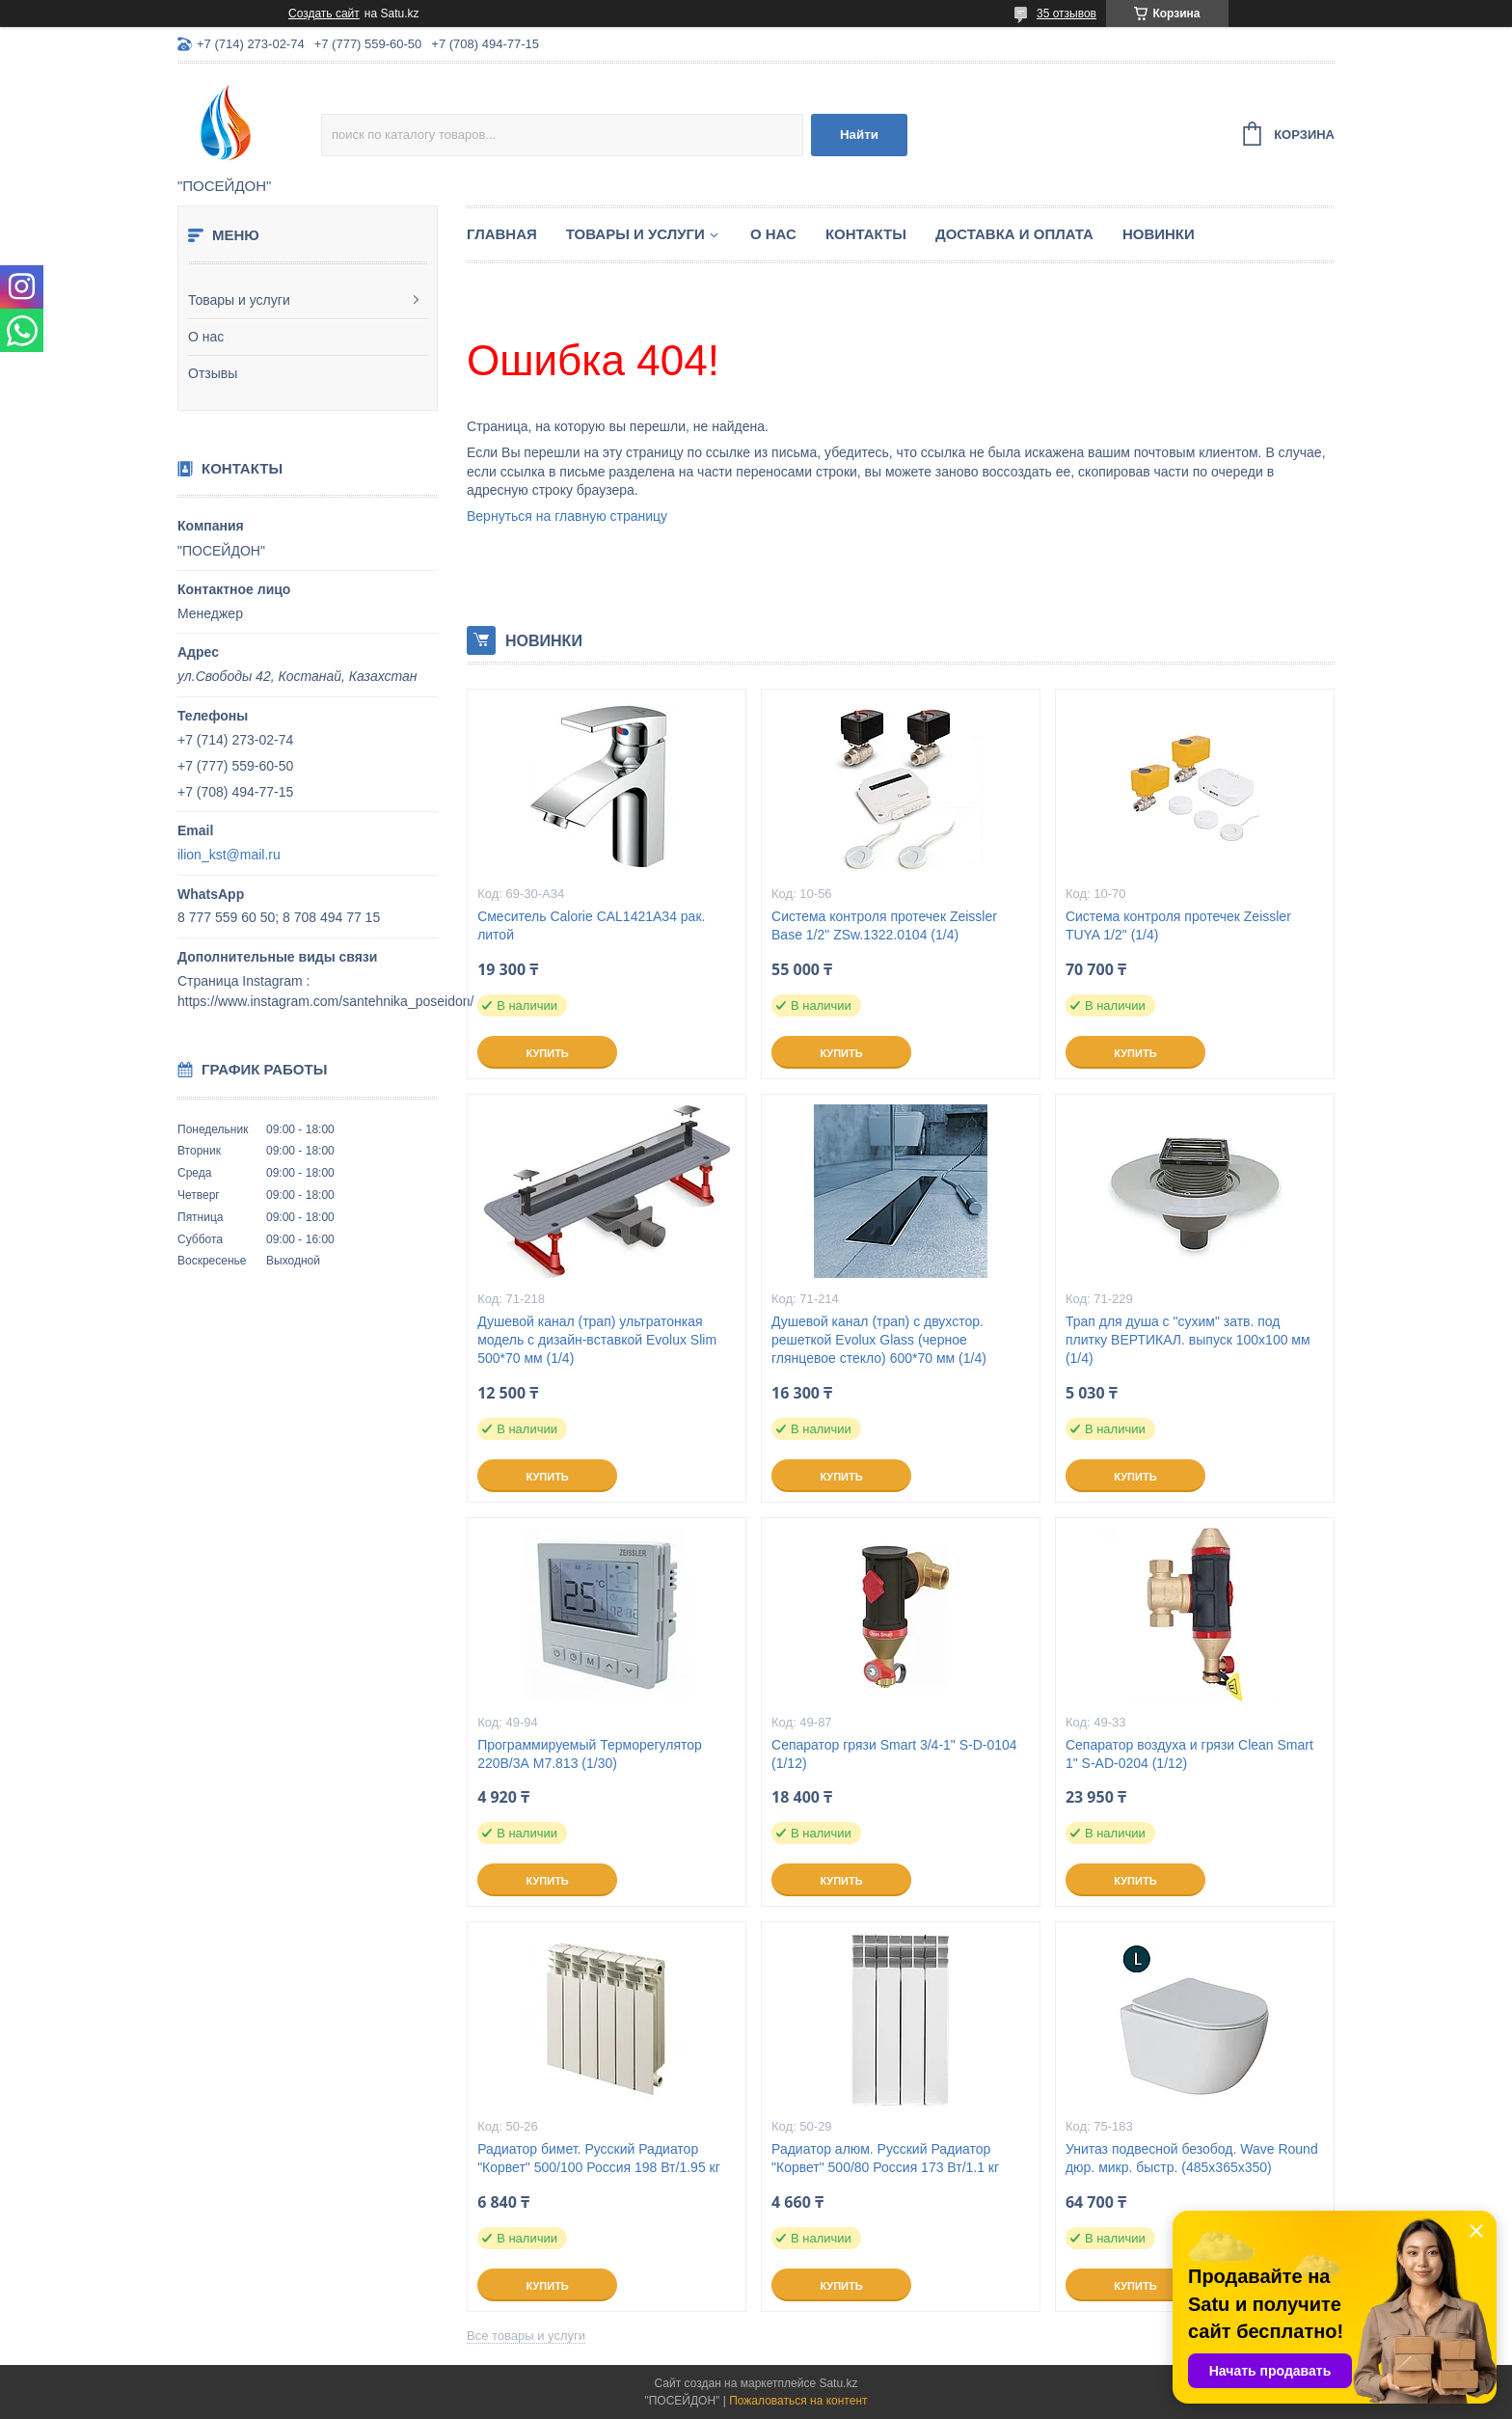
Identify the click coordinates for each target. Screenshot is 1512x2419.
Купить (547, 1053)
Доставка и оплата (1014, 234)
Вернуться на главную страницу (567, 516)
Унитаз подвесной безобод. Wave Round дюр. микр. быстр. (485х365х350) (1192, 2158)
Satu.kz (838, 2383)
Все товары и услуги (526, 2335)
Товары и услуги (239, 300)
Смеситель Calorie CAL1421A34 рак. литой (591, 925)
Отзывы (212, 373)
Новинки (1158, 234)
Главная (502, 234)
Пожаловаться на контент (798, 2400)
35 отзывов (1066, 13)
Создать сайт (324, 13)
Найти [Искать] (859, 134)
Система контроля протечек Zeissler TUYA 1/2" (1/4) (1178, 925)
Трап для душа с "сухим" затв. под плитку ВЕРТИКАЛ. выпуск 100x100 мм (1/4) (1188, 1340)
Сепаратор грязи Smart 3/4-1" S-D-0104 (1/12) (894, 1754)
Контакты (865, 234)
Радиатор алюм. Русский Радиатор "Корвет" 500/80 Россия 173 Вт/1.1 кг (885, 2158)
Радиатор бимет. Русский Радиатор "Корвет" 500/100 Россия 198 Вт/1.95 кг (598, 2158)
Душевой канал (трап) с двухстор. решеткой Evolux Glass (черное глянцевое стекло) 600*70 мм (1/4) (878, 1340)
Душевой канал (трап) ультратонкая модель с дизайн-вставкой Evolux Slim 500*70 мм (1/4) (596, 1340)
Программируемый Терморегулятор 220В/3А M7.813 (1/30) (589, 1754)
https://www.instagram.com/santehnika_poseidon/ (325, 1001)
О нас (206, 336)
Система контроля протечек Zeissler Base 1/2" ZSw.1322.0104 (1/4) (884, 925)
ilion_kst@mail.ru (229, 854)
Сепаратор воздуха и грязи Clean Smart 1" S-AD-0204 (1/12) (1189, 1754)
